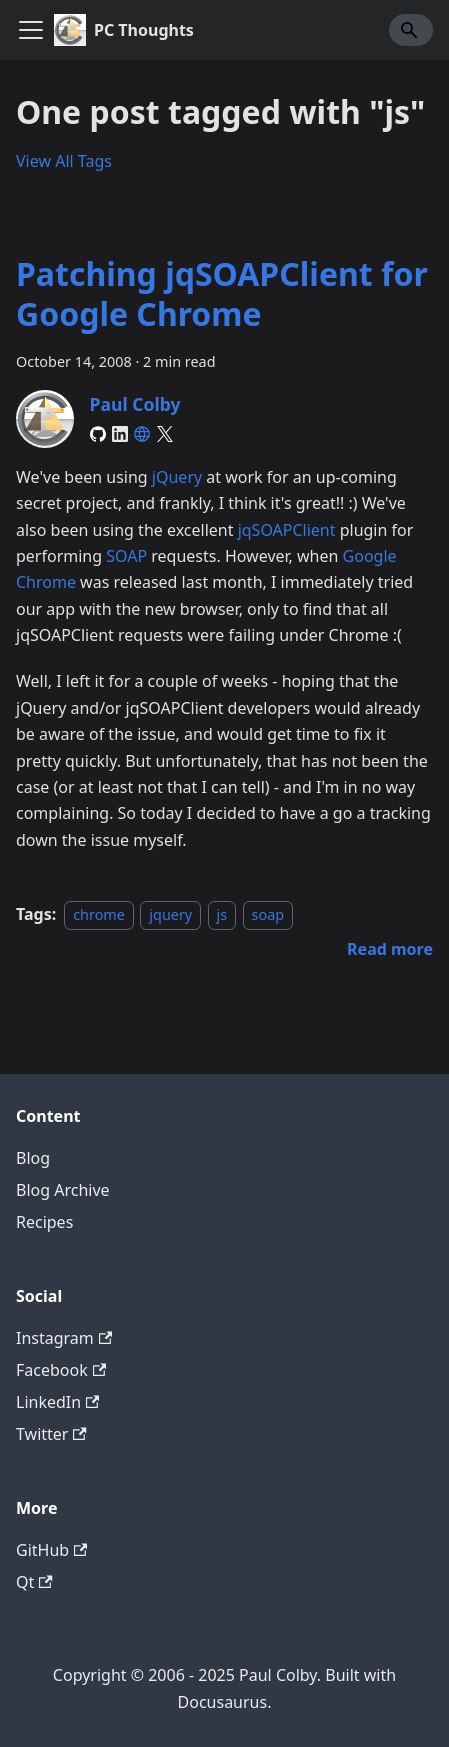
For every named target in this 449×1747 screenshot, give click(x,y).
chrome (99, 914)
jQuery (177, 477)
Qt (34, 1582)
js (222, 914)
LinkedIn (57, 1402)
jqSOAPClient (287, 530)
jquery (170, 914)
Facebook (61, 1370)
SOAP (126, 556)
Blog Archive (63, 1190)
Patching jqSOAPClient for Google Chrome (222, 293)
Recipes (44, 1222)
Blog (33, 1158)
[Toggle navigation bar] (31, 30)
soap (268, 914)
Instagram (64, 1338)
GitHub (51, 1550)
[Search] (411, 30)
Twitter (51, 1434)
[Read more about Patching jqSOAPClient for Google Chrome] (390, 949)
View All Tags (64, 161)
